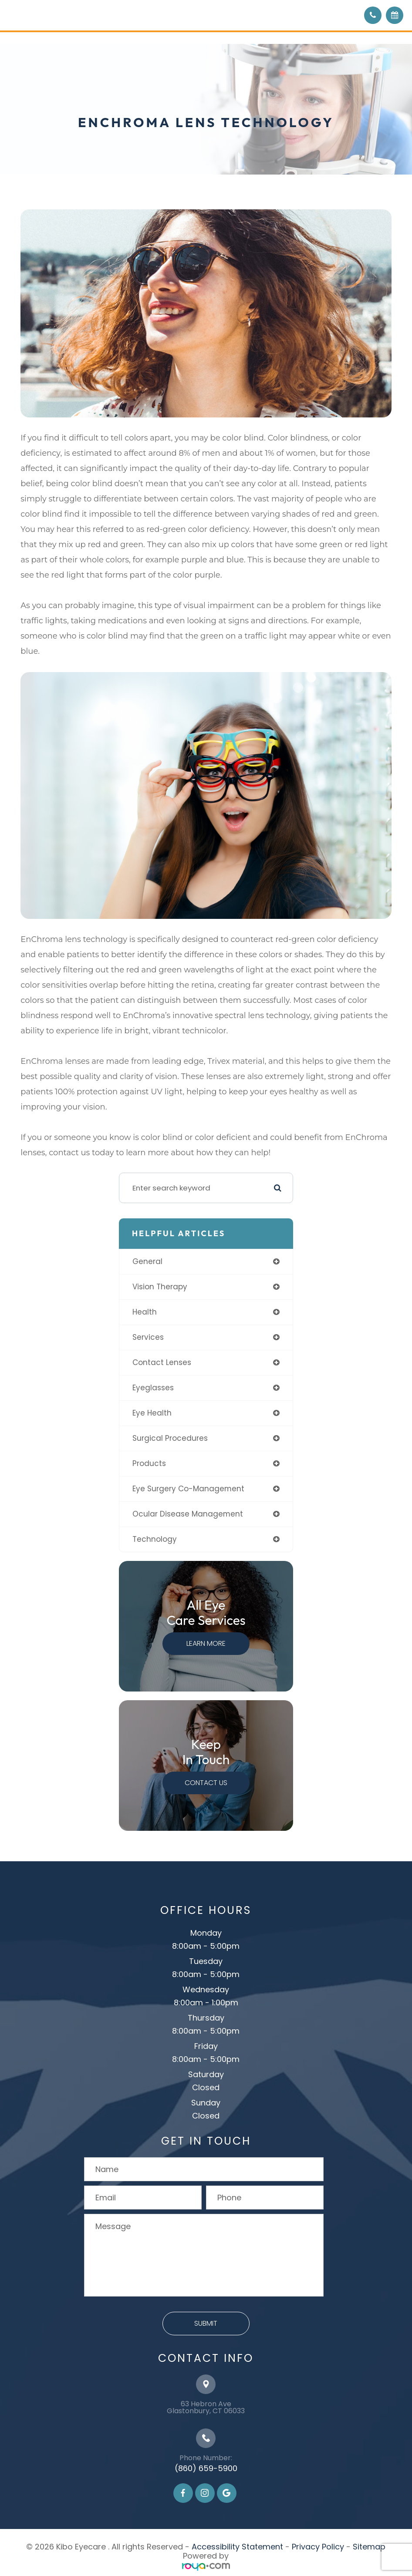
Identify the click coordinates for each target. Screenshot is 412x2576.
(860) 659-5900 (206, 2468)
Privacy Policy (318, 2546)
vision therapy (159, 1286)
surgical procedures (170, 1438)
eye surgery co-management (188, 1488)
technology (154, 1539)
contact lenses (161, 1362)
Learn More (206, 1643)
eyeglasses (153, 1387)
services (148, 1337)
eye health (152, 1413)
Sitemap (369, 2546)
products (149, 1463)
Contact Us (206, 1783)
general (147, 1261)
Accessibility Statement (237, 2546)
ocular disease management (187, 1514)
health (144, 1312)
